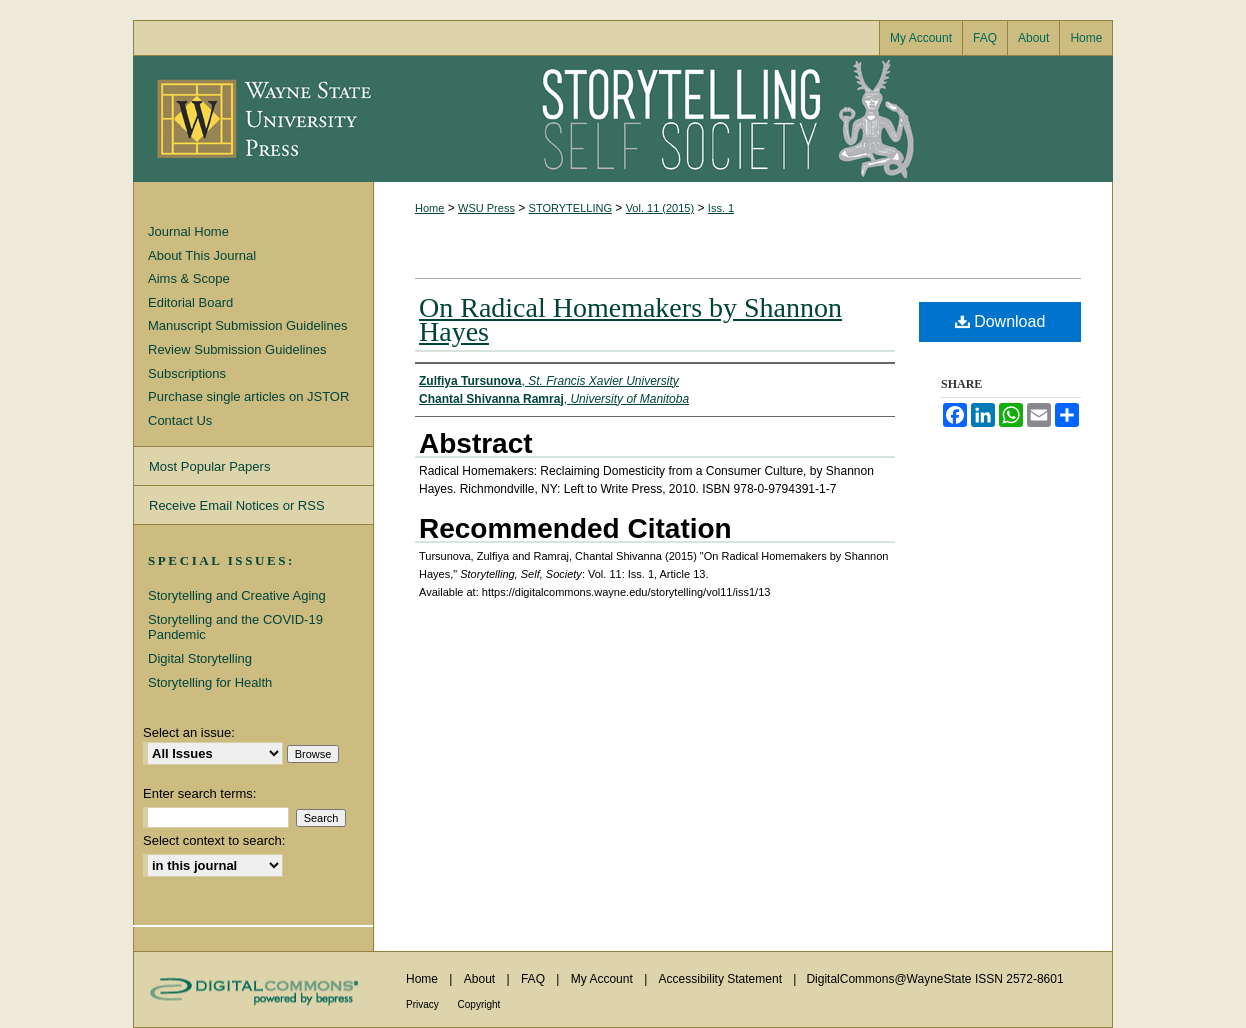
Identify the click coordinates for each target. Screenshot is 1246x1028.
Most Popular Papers (209, 466)
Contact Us (180, 420)
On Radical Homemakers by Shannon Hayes (630, 319)
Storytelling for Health (210, 682)
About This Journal (202, 255)
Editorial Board (190, 302)
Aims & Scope (189, 278)
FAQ (534, 979)
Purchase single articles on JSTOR (248, 396)
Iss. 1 (721, 208)
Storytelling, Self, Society (743, 119)
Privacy (424, 1004)
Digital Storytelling (200, 658)
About (481, 979)
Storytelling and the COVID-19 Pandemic (235, 627)
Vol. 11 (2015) (660, 208)
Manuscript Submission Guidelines (247, 325)
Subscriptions (187, 373)
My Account (603, 979)
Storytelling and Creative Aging (237, 595)
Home (429, 208)
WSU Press (486, 208)
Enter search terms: (199, 793)
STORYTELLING (570, 208)
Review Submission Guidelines (237, 349)
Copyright (479, 1004)
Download (1000, 321)
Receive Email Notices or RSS (237, 505)
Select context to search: (214, 840)
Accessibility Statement (722, 979)
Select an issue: (189, 732)
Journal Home (188, 231)
